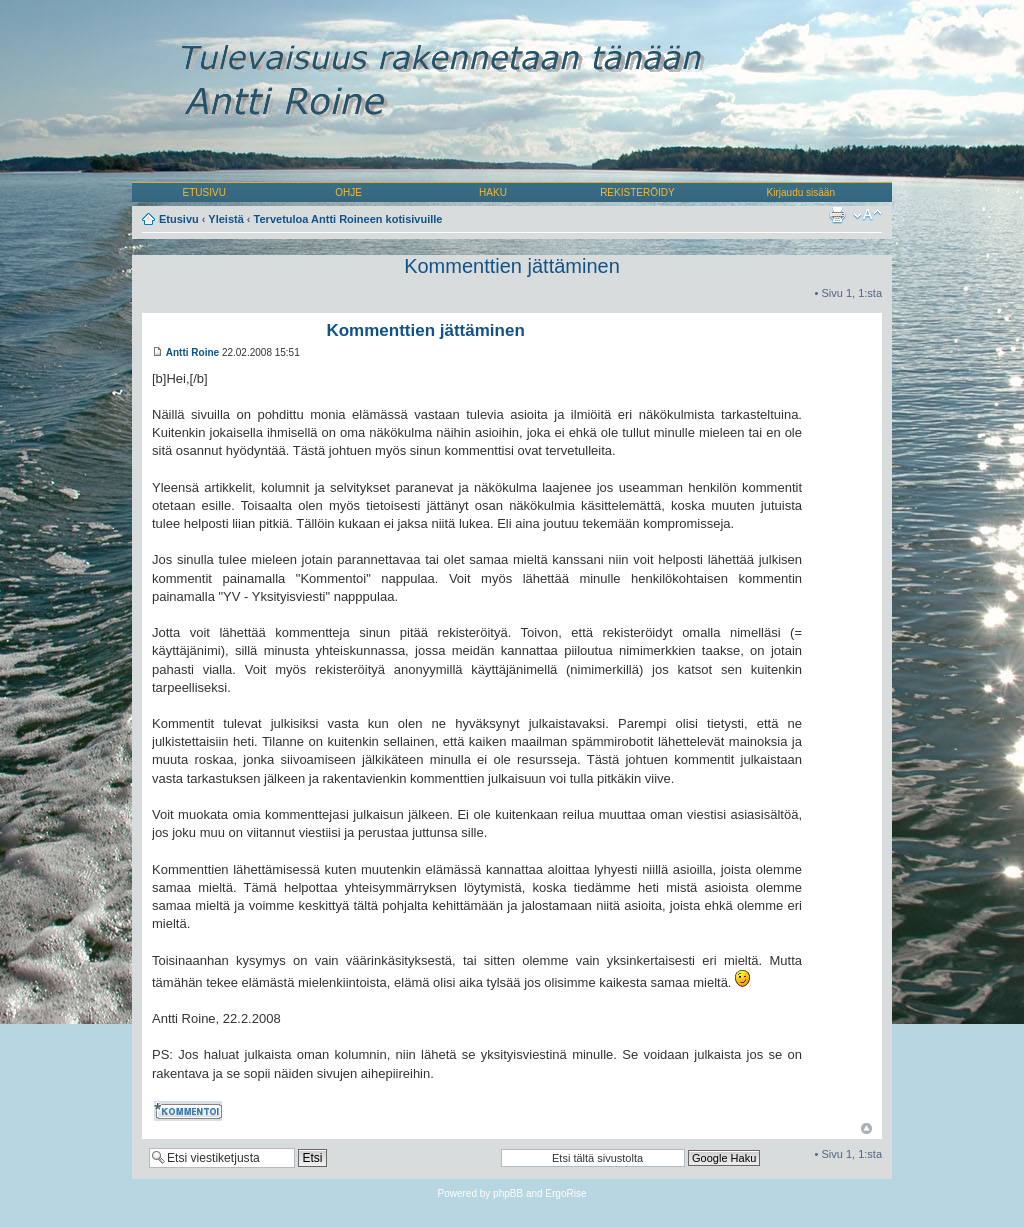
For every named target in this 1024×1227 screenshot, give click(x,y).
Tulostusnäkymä (837, 215)
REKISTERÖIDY (637, 192)
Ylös (866, 1128)
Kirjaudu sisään (801, 192)
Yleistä (225, 219)
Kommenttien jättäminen (512, 266)
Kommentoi (190, 1111)
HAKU (493, 192)
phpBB (508, 1193)
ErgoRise (565, 1193)
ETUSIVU (204, 192)
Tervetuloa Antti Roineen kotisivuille (348, 219)
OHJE (348, 192)
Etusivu (179, 219)
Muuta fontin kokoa (867, 215)
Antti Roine (192, 352)
